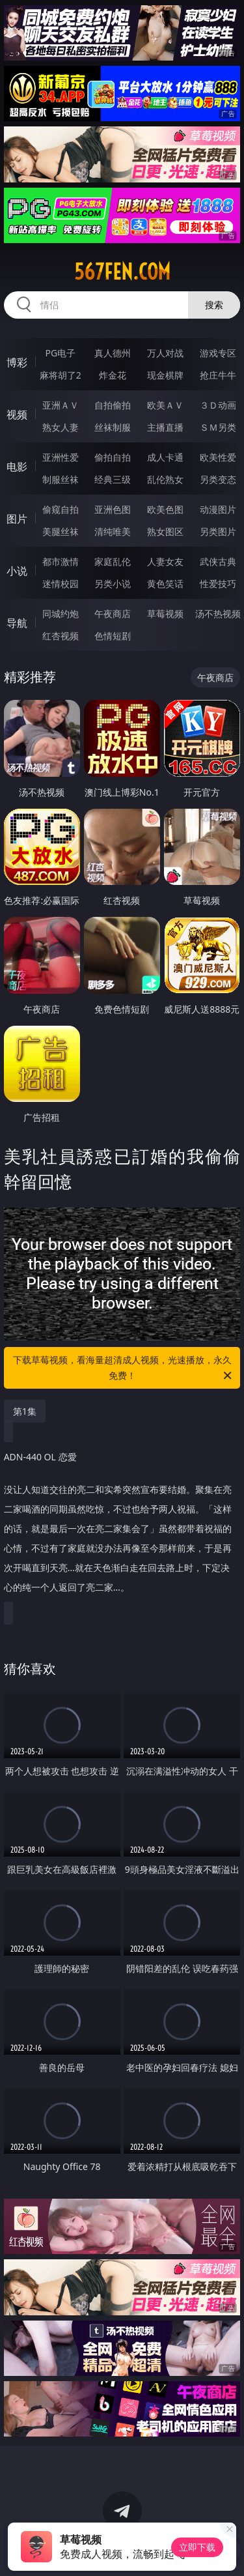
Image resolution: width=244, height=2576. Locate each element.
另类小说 (112, 583)
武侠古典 (218, 561)
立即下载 (197, 2547)
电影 (17, 466)
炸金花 (112, 375)
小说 (17, 571)
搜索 (214, 304)
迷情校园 (60, 583)
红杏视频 (60, 636)
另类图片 (218, 531)
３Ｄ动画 (218, 405)
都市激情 (60, 561)
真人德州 (112, 353)
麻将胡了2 (60, 375)
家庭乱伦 (112, 561)
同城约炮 (60, 613)
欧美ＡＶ (165, 405)
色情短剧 (112, 636)
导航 (17, 623)
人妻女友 (165, 561)
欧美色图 (165, 509)
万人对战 (165, 353)
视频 (17, 414)
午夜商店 (112, 613)
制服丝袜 (60, 479)
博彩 (17, 362)
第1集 (24, 1411)
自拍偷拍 (112, 405)
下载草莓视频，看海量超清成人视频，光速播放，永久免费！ (123, 1368)
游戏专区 (218, 353)
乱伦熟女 (165, 479)
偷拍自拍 (112, 457)
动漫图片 (218, 509)
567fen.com (122, 272)
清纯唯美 (112, 531)
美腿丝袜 (60, 531)
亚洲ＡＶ (60, 405)
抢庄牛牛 (218, 375)
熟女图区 (165, 531)
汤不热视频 (218, 613)
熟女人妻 (60, 427)
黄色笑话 (165, 583)
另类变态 (218, 479)
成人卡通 (165, 457)
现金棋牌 (165, 375)
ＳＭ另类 (218, 427)
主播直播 (165, 427)
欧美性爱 (218, 457)
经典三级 (112, 479)
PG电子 (60, 353)
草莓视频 (165, 613)
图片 (17, 519)
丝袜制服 (112, 427)
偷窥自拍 (60, 509)
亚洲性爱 (60, 457)
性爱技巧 (218, 583)
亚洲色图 (112, 509)
